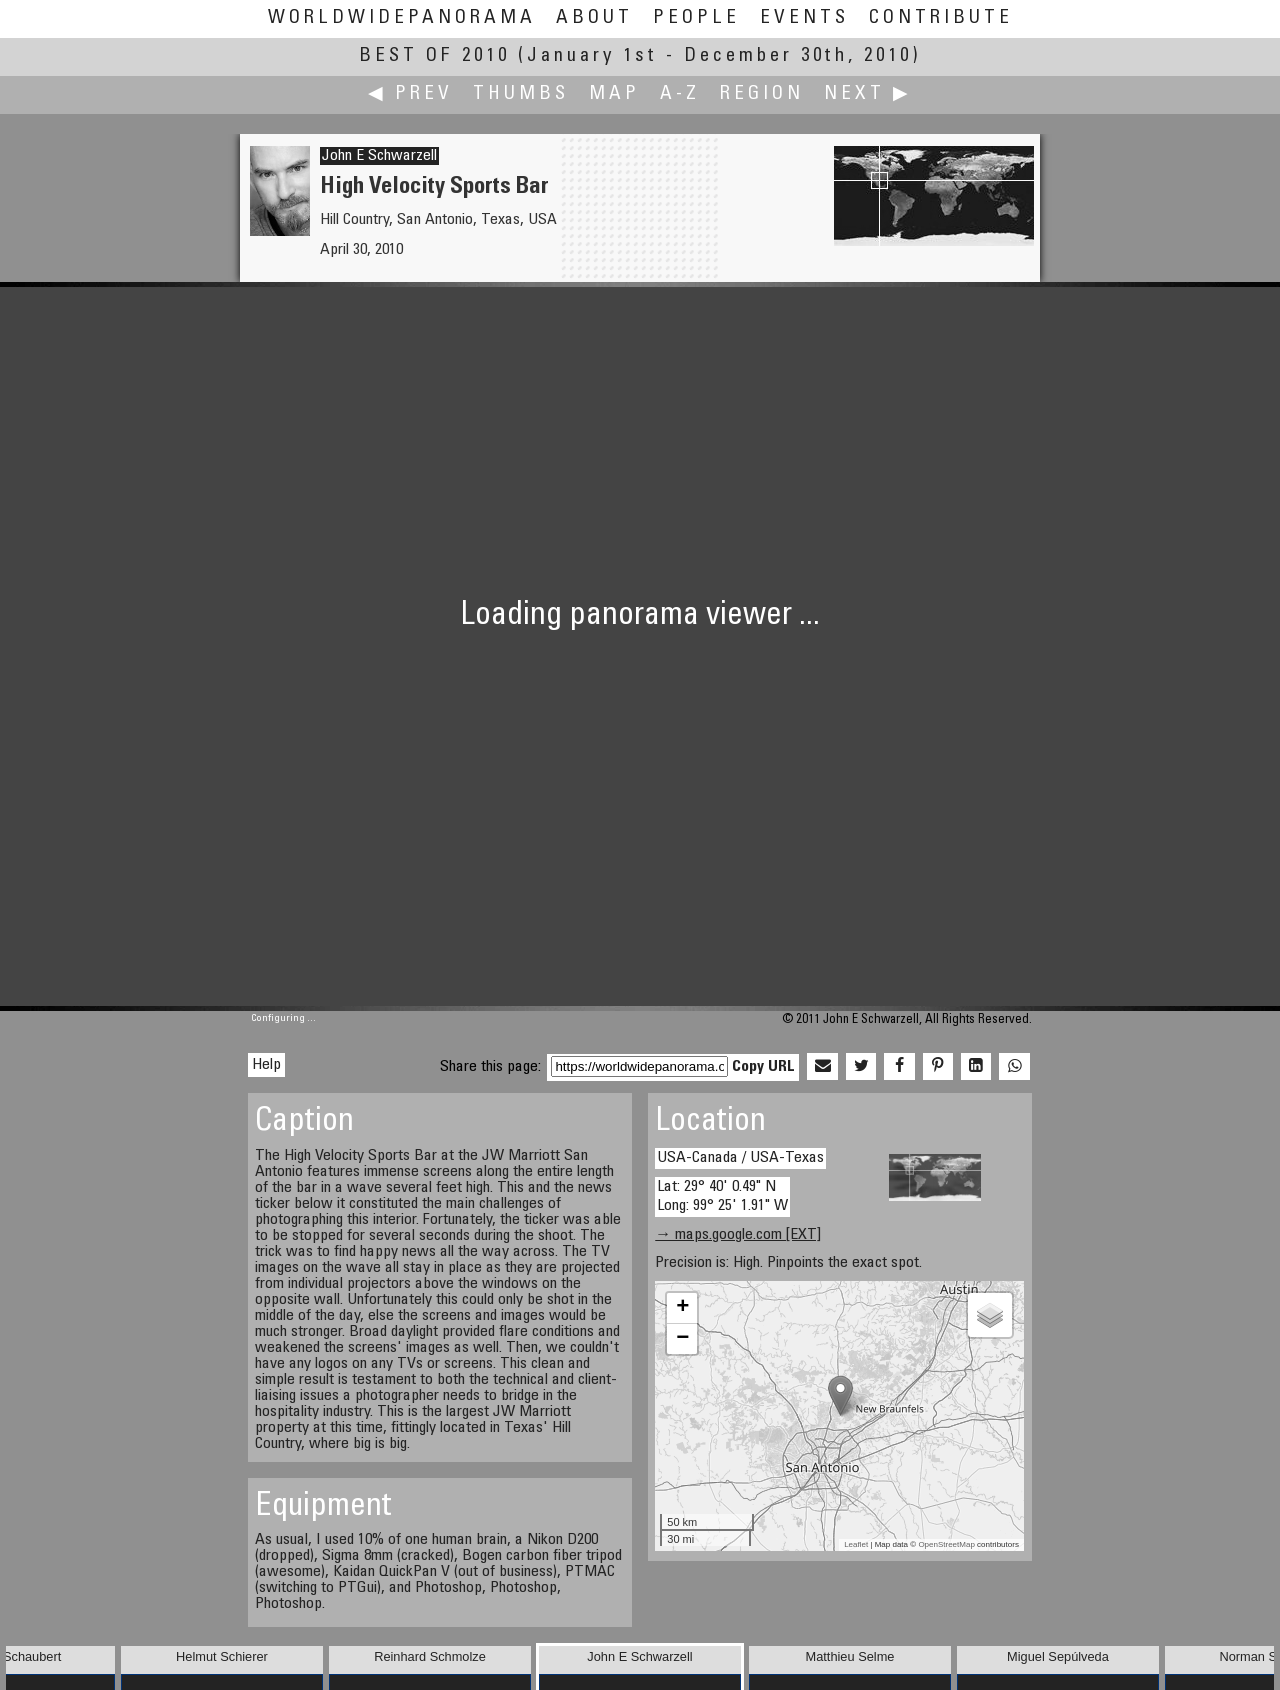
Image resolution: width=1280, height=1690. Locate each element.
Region (762, 94)
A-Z (680, 94)
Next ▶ (868, 94)
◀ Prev (410, 94)
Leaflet (856, 1544)
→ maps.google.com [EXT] (738, 1235)
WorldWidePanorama (402, 18)
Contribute (941, 18)
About (594, 18)
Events (804, 18)
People (696, 18)
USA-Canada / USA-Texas (740, 1158)
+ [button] (682, 1308)
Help (266, 1065)
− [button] (682, 1339)
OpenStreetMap (946, 1544)
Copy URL (763, 1067)
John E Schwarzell (379, 156)
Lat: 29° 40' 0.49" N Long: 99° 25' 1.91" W (722, 1196)
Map (614, 94)
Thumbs (521, 94)
